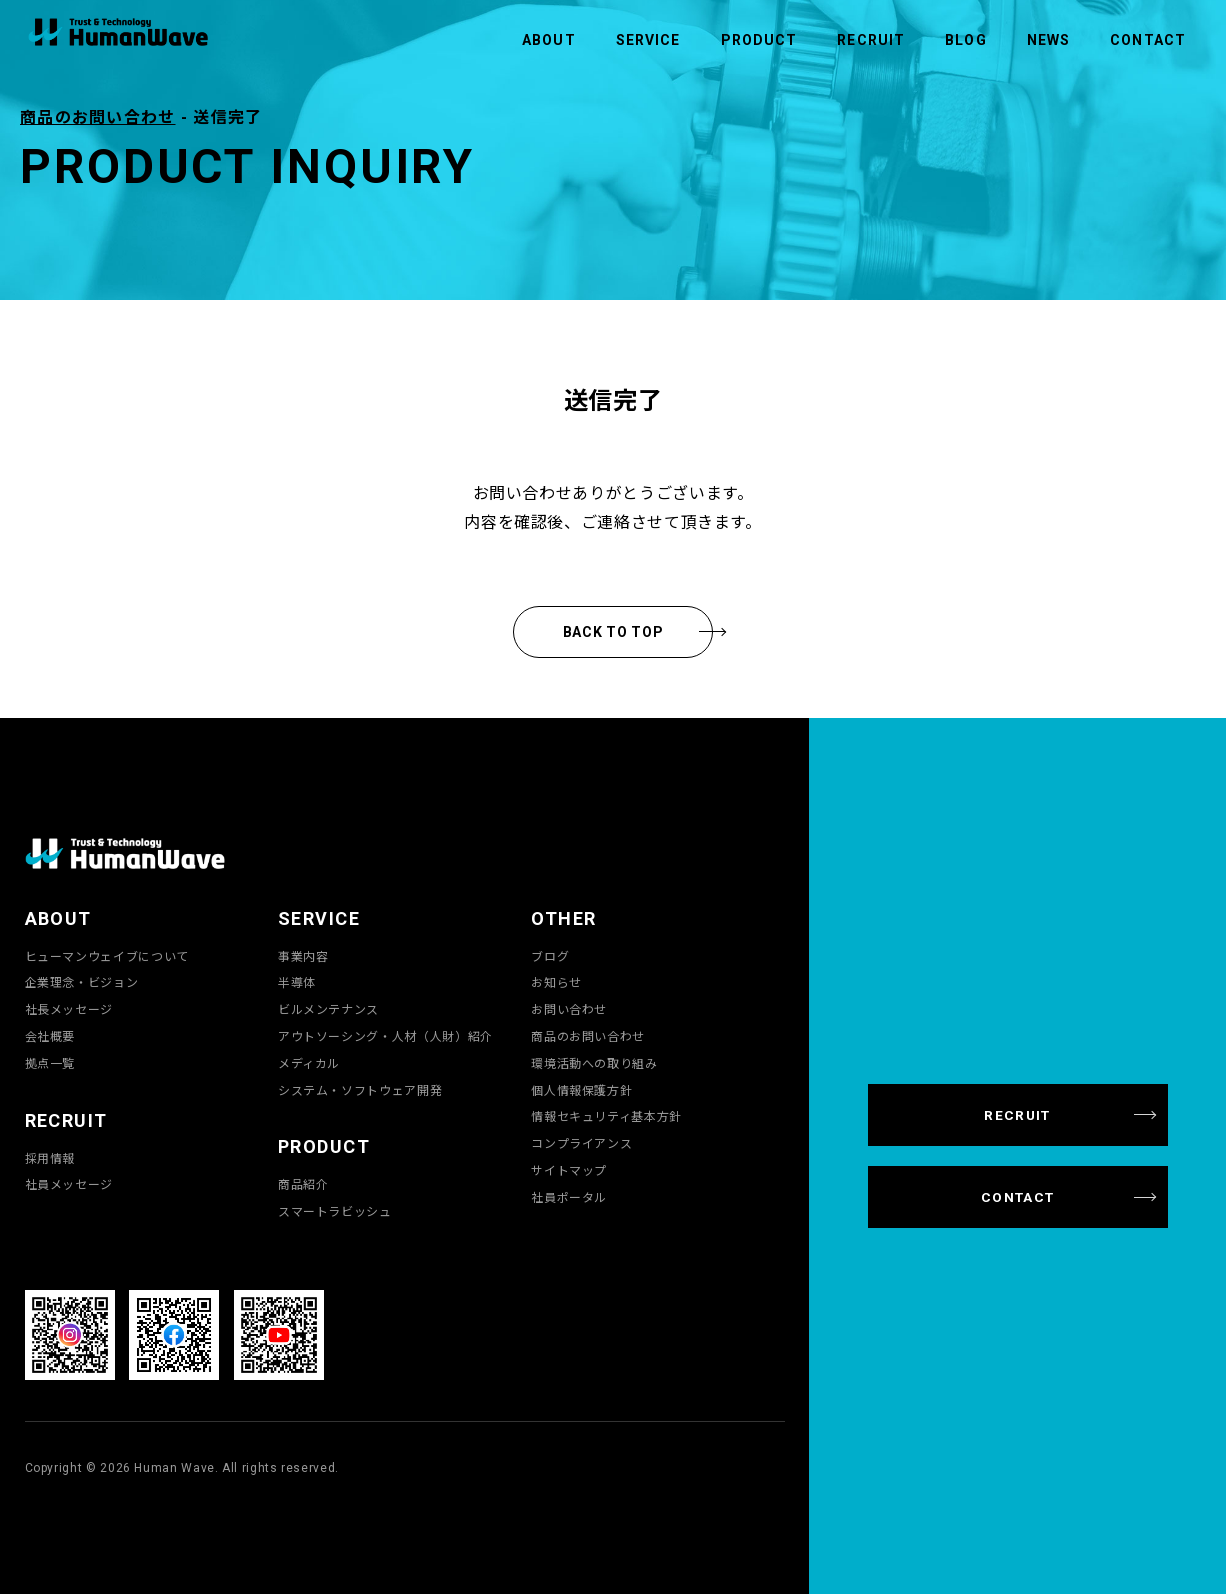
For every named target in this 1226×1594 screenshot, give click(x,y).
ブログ (550, 956)
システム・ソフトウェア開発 (360, 1090)
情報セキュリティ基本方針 (606, 1116)
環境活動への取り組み (594, 1063)
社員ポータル (569, 1197)
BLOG (965, 40)
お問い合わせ (569, 1009)
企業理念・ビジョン (82, 982)
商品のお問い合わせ (98, 116)
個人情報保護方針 (581, 1090)
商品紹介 (303, 1184)
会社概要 (50, 1036)
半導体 (297, 982)
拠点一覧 (50, 1063)
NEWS (1048, 40)
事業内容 (303, 956)
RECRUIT (871, 40)
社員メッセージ (69, 1184)
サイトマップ (569, 1170)
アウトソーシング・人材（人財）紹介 (385, 1036)
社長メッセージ (69, 1009)
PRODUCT (759, 40)
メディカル (309, 1063)
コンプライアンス (581, 1143)
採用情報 (50, 1158)
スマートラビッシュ (335, 1211)
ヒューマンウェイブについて (107, 956)
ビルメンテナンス (328, 1009)
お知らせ (556, 982)
